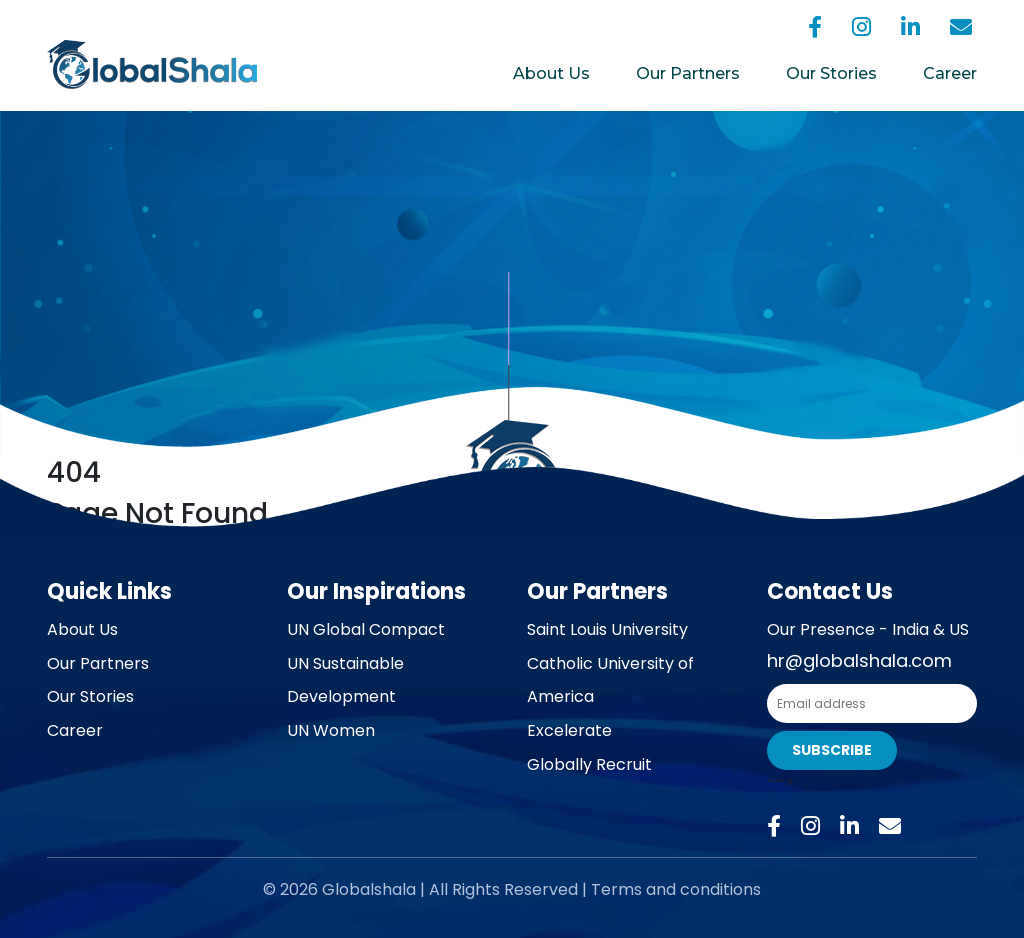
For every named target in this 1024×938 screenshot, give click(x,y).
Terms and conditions (676, 889)
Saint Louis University (607, 629)
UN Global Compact (366, 629)
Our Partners (688, 73)
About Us (551, 73)
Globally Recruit (589, 764)
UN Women (331, 730)
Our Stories (831, 73)
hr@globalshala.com (859, 660)
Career (950, 73)
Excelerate (569, 730)
